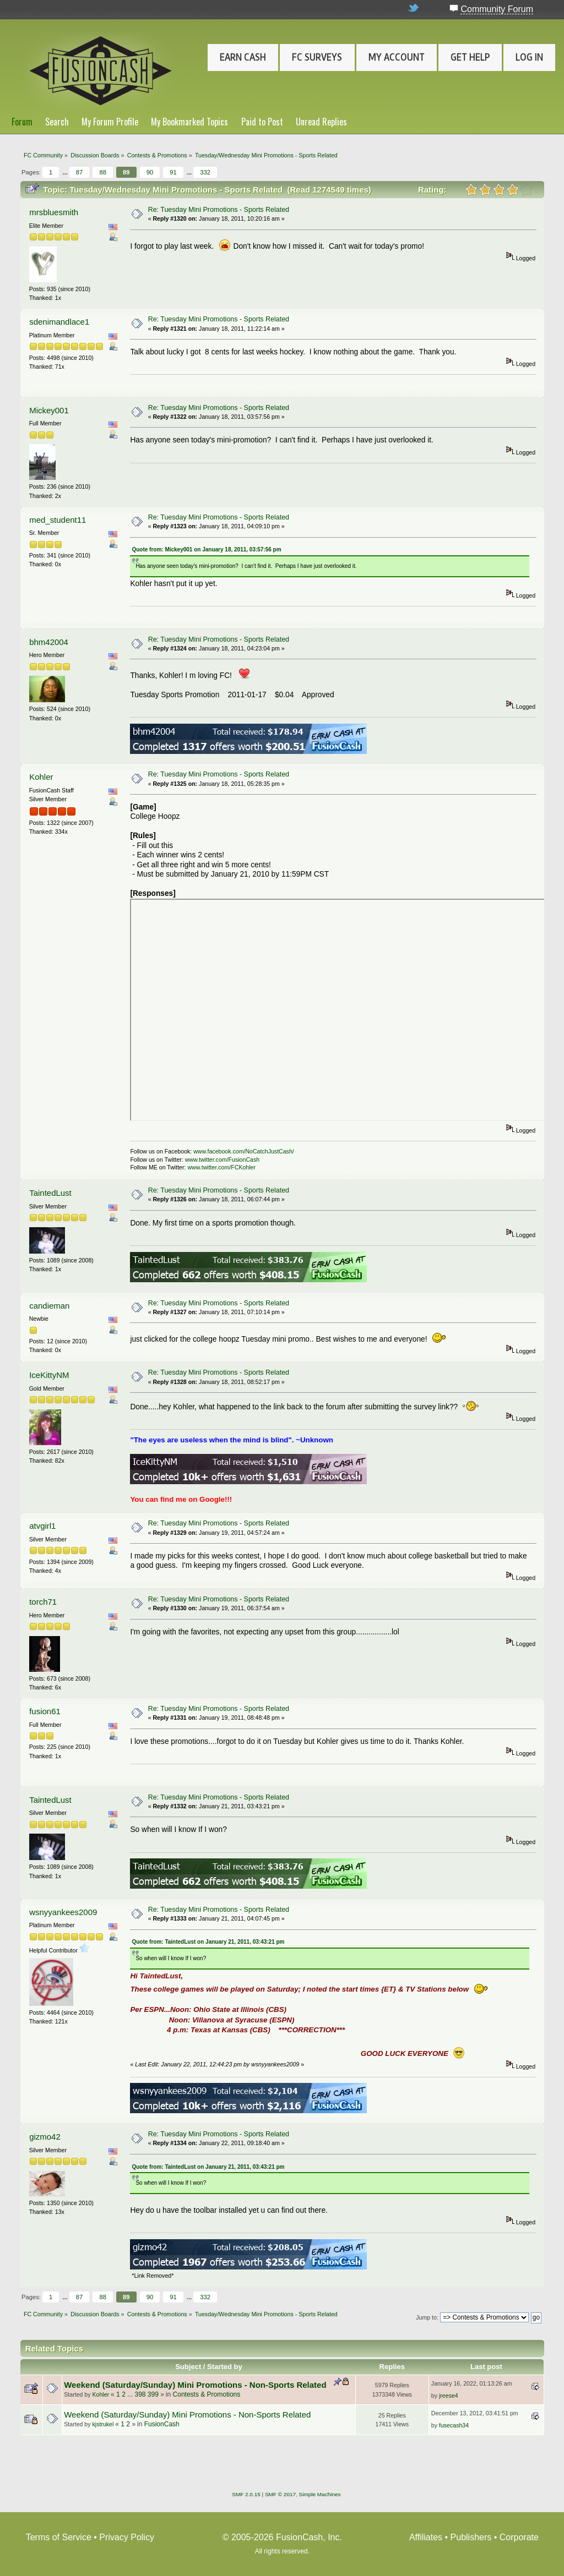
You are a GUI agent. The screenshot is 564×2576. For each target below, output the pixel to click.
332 (205, 172)
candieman (49, 1305)
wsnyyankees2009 (63, 1912)
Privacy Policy (126, 2537)
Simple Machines (320, 2494)
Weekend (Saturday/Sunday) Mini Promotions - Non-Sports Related (195, 2384)
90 (150, 172)
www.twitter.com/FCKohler (221, 1167)
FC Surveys (317, 57)
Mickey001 (49, 410)
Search (57, 121)
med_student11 (57, 519)
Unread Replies (321, 121)
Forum (22, 121)
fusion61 (45, 1711)
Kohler (41, 776)
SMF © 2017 (280, 2494)
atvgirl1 (42, 1525)
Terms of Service (58, 2537)
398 (139, 2394)
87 (79, 172)
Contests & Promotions (207, 2394)
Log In (529, 57)
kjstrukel (103, 2424)
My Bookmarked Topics (189, 121)
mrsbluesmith (53, 212)
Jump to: (427, 2317)
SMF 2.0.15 (246, 2494)
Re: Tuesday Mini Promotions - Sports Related (218, 210)
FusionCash (162, 2424)
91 (173, 172)
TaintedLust (50, 1192)
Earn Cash (243, 57)
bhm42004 (48, 642)
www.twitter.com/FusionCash (222, 1159)
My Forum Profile (110, 121)
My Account (396, 57)
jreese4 (448, 2395)
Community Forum (496, 9)
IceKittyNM (49, 1375)
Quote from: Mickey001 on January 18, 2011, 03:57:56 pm (206, 549)
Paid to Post (262, 121)
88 (102, 172)
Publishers (471, 2537)
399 (153, 2394)
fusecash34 (454, 2425)
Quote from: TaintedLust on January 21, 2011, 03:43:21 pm (208, 1942)
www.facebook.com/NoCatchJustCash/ (243, 1151)
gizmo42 (45, 2136)
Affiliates (425, 2537)
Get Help (470, 57)
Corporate (519, 2537)
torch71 (43, 1601)
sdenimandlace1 (59, 321)
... (65, 172)
